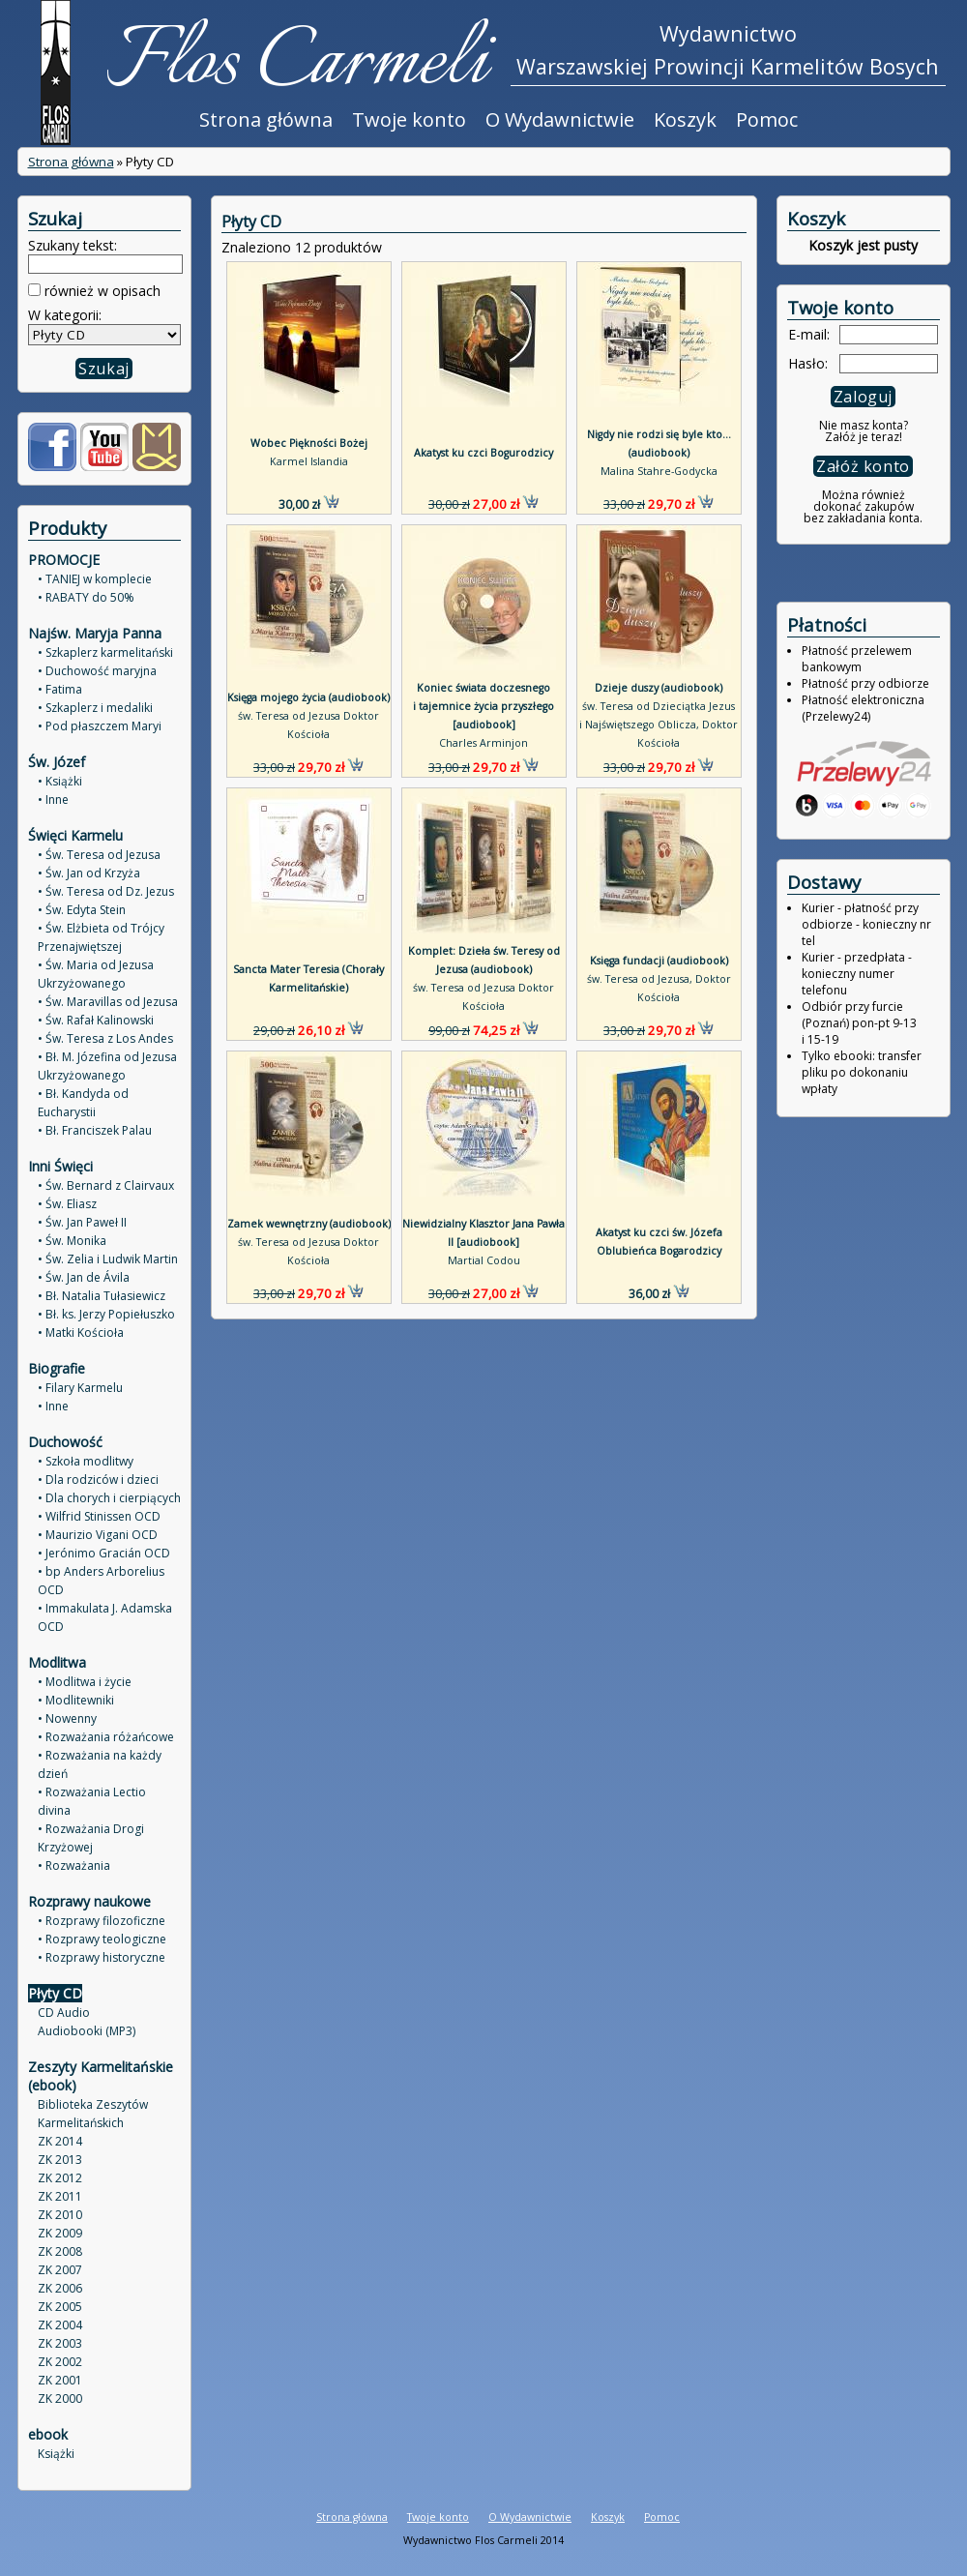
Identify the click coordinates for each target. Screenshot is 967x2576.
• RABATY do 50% (86, 597)
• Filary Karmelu (80, 1387)
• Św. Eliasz (67, 1204)
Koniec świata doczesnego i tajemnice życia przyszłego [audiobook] (483, 706)
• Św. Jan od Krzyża (89, 873)
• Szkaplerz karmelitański (105, 652)
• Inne (53, 799)
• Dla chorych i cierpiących (109, 1498)
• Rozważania (74, 1865)
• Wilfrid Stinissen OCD (99, 1516)
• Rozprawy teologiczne (102, 1939)
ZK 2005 (60, 2306)
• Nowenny (67, 1718)
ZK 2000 (60, 2398)
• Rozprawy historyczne (101, 1957)
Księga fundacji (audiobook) (659, 960)
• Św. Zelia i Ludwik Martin (108, 1259)
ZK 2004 (60, 2325)
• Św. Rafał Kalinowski (96, 1020)
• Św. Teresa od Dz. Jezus (106, 891)
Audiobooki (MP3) (86, 2031)
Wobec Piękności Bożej (308, 443)
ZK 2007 (60, 2270)
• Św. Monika (72, 1240)
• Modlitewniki (76, 1700)
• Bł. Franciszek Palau (95, 1130)
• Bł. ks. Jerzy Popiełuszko (106, 1314)
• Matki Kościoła (81, 1332)
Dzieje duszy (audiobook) (658, 688)
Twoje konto (409, 119)
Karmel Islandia (309, 461)
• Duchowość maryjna (97, 671)
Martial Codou (484, 1260)
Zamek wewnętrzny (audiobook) (309, 1223)
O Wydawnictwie (559, 119)
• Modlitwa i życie (85, 1681)
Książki (56, 2453)
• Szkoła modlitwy (85, 1461)
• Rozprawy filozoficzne (101, 1920)
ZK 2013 (60, 2159)
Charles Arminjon (483, 743)
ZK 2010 (60, 2214)
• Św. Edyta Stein (82, 910)
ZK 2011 (60, 2196)
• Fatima (60, 689)
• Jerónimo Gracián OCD (104, 1553)
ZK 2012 (60, 2178)
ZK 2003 (60, 2343)
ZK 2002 (60, 2362)
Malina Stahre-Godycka (659, 471)
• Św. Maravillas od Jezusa (108, 1001)
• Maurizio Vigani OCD (98, 1534)
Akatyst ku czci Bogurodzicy (483, 452)
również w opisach (101, 290)
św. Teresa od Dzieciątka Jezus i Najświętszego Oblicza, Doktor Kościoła (658, 724)
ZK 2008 (60, 2251)
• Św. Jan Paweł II (82, 1222)
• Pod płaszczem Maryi (99, 726)
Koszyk (685, 119)
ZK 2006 (60, 2288)
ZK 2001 (60, 2380)
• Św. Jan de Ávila (84, 1277)
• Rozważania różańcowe (106, 1737)
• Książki (60, 781)
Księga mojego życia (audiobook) (308, 697)
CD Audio (64, 2012)
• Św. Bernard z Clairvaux (106, 1185)
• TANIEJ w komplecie (95, 579)
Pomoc (767, 119)
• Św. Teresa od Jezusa (99, 854)
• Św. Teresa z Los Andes (105, 1038)
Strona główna (266, 119)
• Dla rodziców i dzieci (98, 1479)
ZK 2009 (60, 2233)
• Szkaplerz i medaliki (95, 707)
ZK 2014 (60, 2141)
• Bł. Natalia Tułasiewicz (101, 1296)
